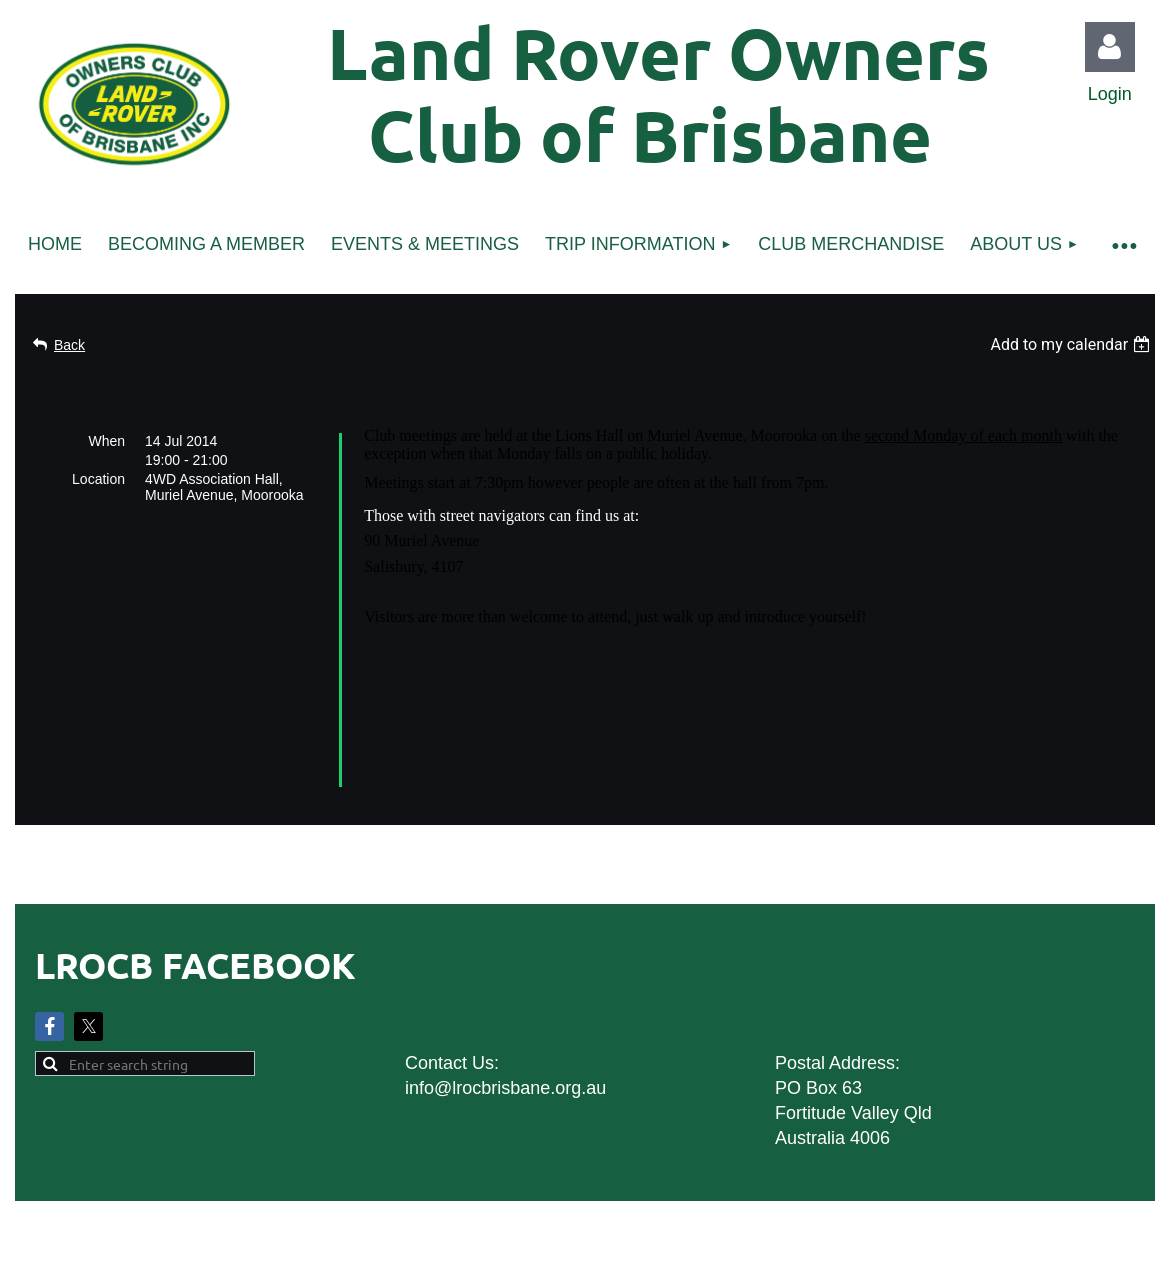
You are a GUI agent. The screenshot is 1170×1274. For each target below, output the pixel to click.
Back (69, 345)
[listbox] (1072, 344)
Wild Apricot (927, 1178)
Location (98, 479)
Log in (1110, 47)
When (106, 441)
